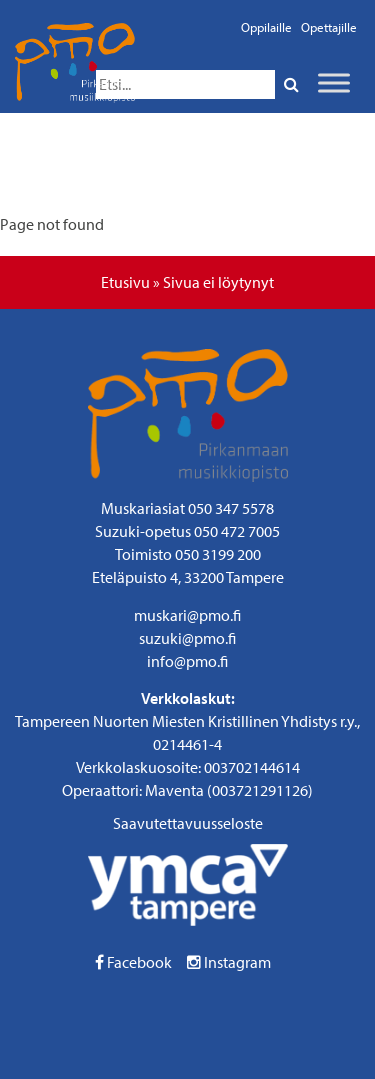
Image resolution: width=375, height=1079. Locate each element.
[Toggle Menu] (334, 82)
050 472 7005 (237, 531)
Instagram (229, 962)
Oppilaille (266, 27)
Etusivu (125, 282)
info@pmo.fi (187, 661)
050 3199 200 (218, 554)
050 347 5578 (231, 508)
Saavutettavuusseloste (188, 823)
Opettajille (329, 27)
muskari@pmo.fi (187, 615)
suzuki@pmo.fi (187, 638)
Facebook (133, 962)
